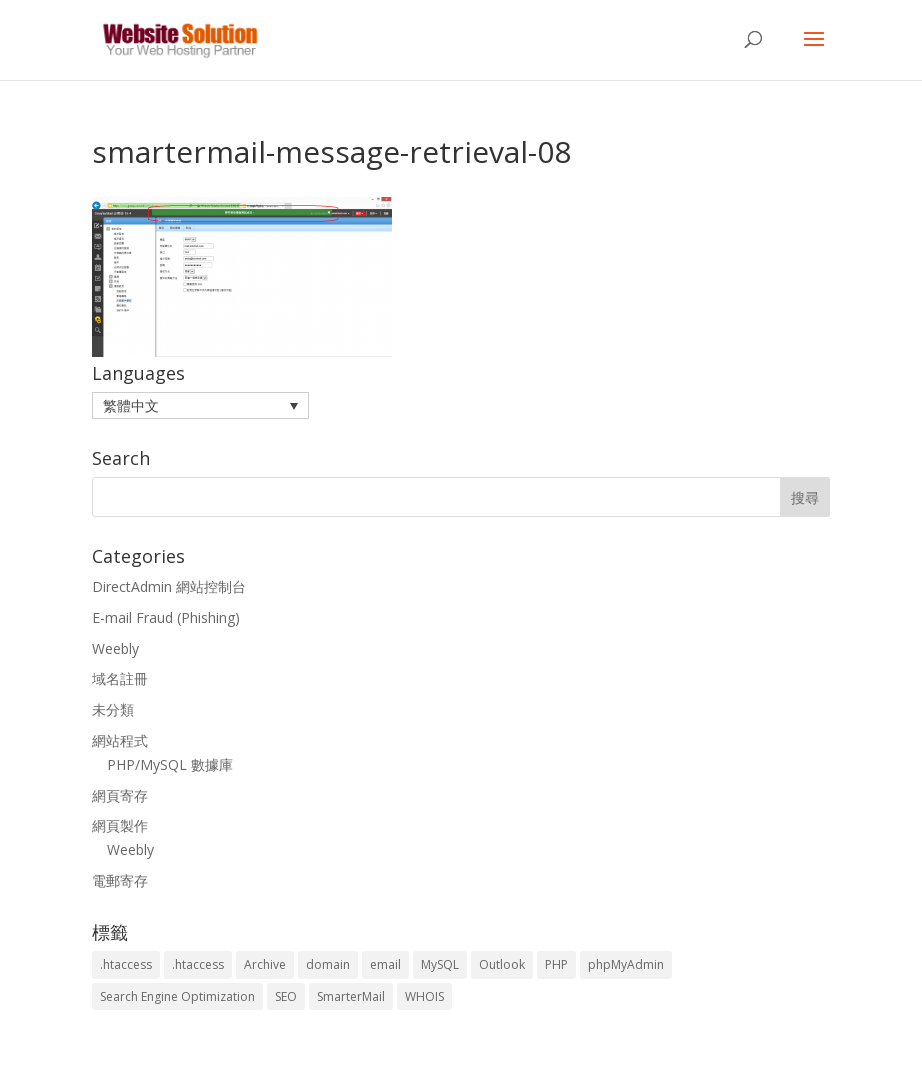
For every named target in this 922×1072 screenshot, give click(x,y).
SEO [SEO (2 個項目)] (286, 996)
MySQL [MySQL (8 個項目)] (440, 964)
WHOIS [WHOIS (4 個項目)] (424, 996)
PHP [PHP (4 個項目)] (556, 964)
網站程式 (120, 740)
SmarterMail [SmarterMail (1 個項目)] (351, 996)
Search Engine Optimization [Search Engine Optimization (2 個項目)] (177, 996)
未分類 (113, 709)
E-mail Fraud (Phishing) (166, 617)
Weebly (115, 648)
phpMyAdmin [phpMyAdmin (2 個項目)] (626, 964)
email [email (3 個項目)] (385, 964)
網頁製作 (120, 825)
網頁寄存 (120, 795)
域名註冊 (120, 678)
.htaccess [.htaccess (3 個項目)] (126, 964)
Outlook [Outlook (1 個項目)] (502, 964)
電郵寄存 (120, 880)
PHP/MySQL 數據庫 (170, 764)
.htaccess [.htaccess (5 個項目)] (198, 964)
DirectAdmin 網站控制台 (169, 586)
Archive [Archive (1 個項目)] (265, 964)
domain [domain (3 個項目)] (328, 964)
